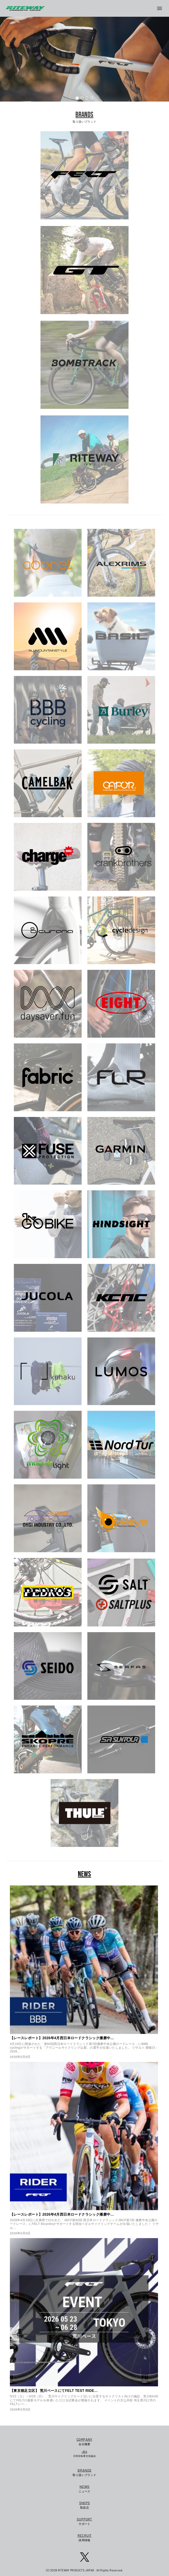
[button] (77, 98)
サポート (84, 2521)
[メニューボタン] (161, 8)
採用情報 (84, 2537)
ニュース (84, 2488)
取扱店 (84, 2504)
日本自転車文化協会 (84, 2453)
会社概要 (84, 2441)
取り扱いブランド (84, 2472)
